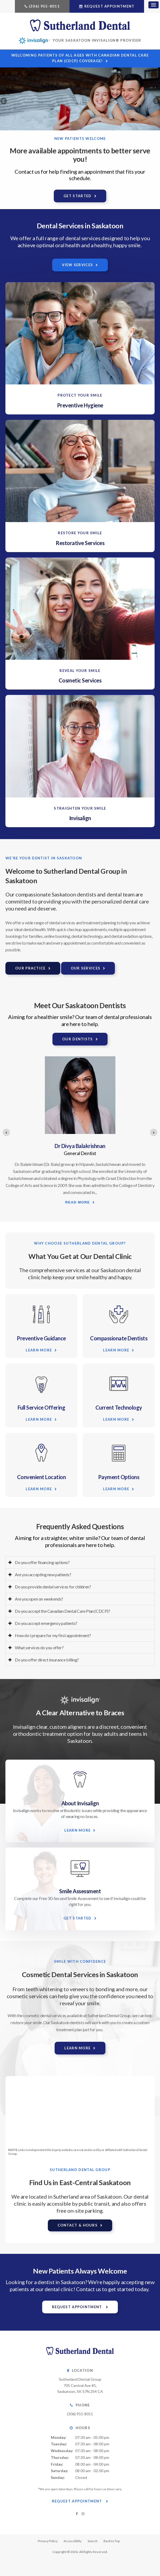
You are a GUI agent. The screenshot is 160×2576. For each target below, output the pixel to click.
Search (93, 2541)
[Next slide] (153, 1132)
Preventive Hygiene (80, 405)
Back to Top (112, 2541)
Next (156, 101)
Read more (77, 1207)
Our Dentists (77, 1039)
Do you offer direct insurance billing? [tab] (47, 1659)
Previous (4, 101)
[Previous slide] (6, 1132)
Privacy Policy (48, 2541)
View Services (77, 265)
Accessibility (73, 2541)
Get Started (77, 196)
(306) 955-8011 (44, 6)
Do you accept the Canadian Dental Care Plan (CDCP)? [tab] (62, 1611)
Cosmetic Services (80, 680)
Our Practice (30, 968)
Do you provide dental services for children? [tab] (53, 1586)
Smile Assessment (80, 1891)
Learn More (39, 1350)
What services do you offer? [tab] (39, 1647)
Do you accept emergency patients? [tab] (46, 1623)
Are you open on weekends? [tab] (39, 1598)
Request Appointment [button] (109, 6)
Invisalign (80, 818)
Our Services (86, 968)
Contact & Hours (78, 2225)
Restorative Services (80, 543)
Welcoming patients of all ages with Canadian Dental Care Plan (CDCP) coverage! (80, 58)
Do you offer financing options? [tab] (42, 1562)
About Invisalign (80, 1803)
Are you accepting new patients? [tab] (43, 1574)
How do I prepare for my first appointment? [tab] (53, 1635)
